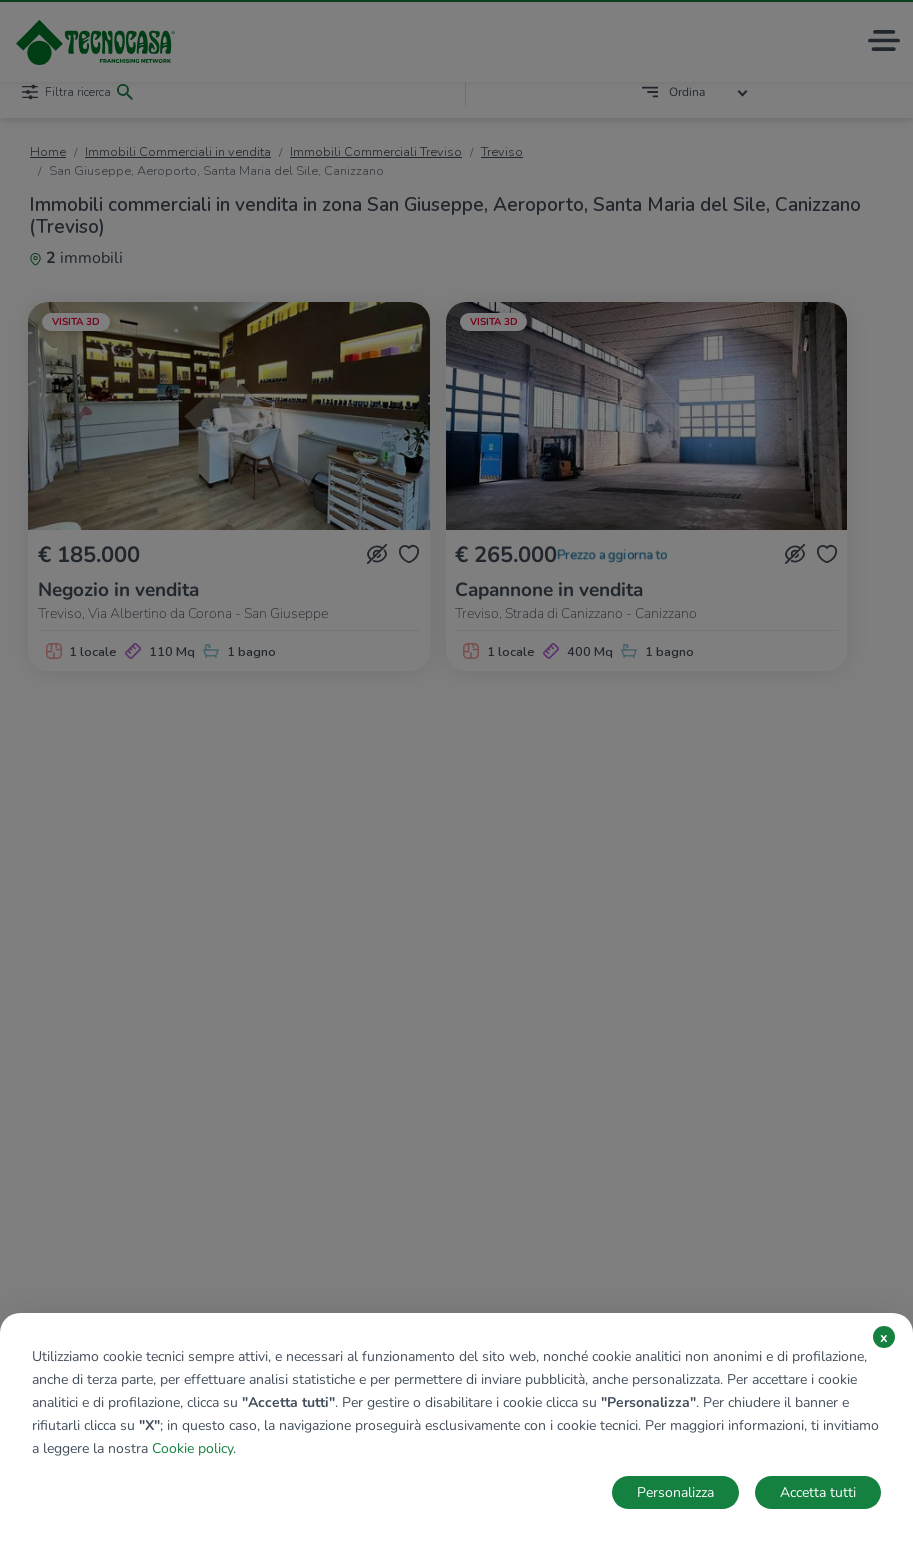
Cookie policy (192, 1448)
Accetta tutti (818, 1492)
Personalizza (675, 1492)
